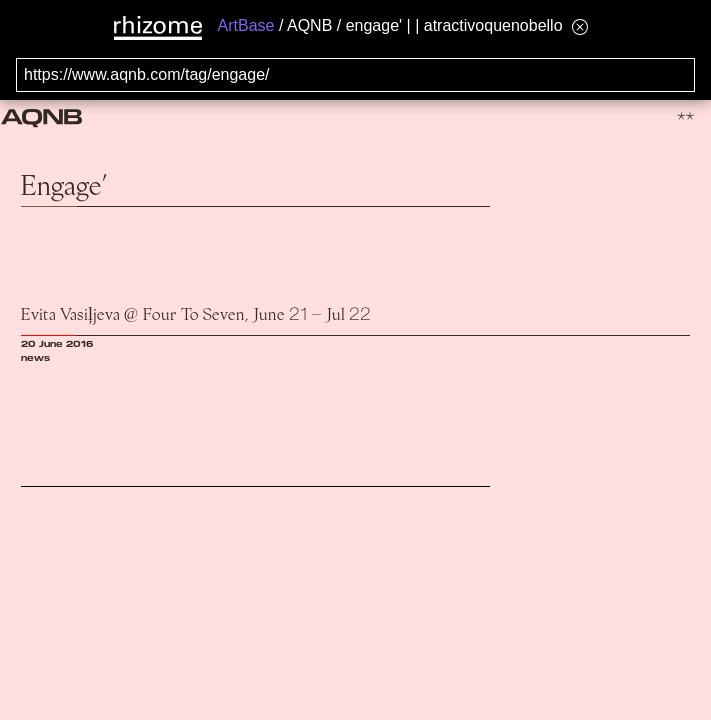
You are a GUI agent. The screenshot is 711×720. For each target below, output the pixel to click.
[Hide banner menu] (580, 26)
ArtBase (246, 25)
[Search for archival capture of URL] (355, 75)
